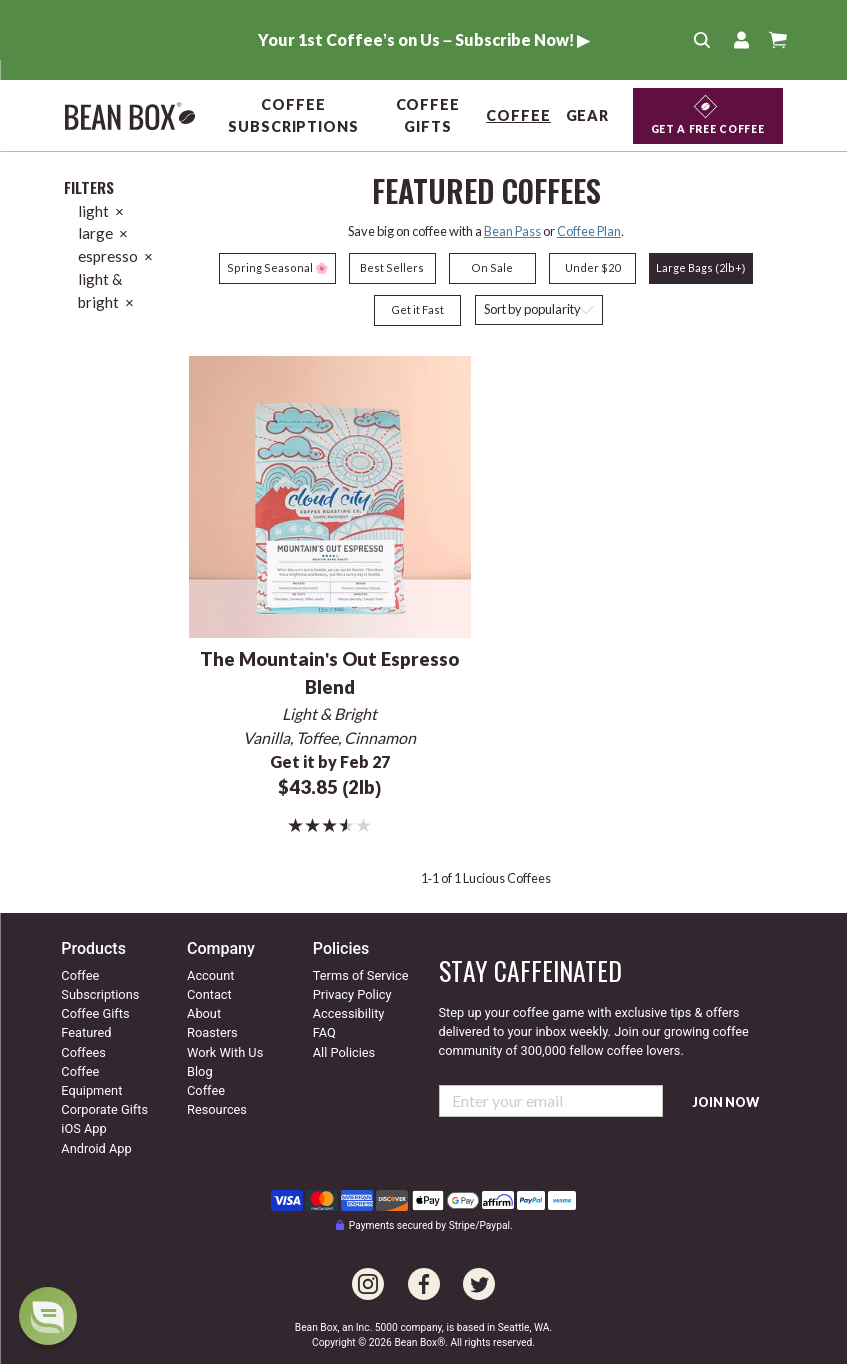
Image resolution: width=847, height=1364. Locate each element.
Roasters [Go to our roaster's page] (212, 1032)
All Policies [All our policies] (344, 1052)
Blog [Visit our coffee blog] (200, 1071)
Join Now (726, 1102)
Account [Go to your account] (210, 975)
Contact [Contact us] (209, 994)
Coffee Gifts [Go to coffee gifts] (95, 1013)
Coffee (518, 115)
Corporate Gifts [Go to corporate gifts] (104, 1109)
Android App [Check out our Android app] (96, 1148)
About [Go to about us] (204, 1013)
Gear (588, 115)
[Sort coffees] (539, 310)
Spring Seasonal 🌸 (278, 267)
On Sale (492, 267)
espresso (115, 256)
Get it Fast (417, 309)
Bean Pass (512, 231)
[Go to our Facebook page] (424, 1272)
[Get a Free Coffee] (708, 116)
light (101, 211)
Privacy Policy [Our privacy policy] (352, 994)
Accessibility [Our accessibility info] (349, 1013)
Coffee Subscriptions (293, 115)
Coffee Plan (589, 231)
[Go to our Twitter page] (479, 1272)
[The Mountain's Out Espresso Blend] (330, 494)
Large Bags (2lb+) (700, 267)
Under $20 (592, 267)
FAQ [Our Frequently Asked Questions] (324, 1032)
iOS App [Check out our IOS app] (83, 1128)
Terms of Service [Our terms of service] (361, 975)
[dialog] (48, 1316)
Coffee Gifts (428, 115)
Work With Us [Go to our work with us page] (225, 1052)
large (103, 233)
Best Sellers (392, 267)
